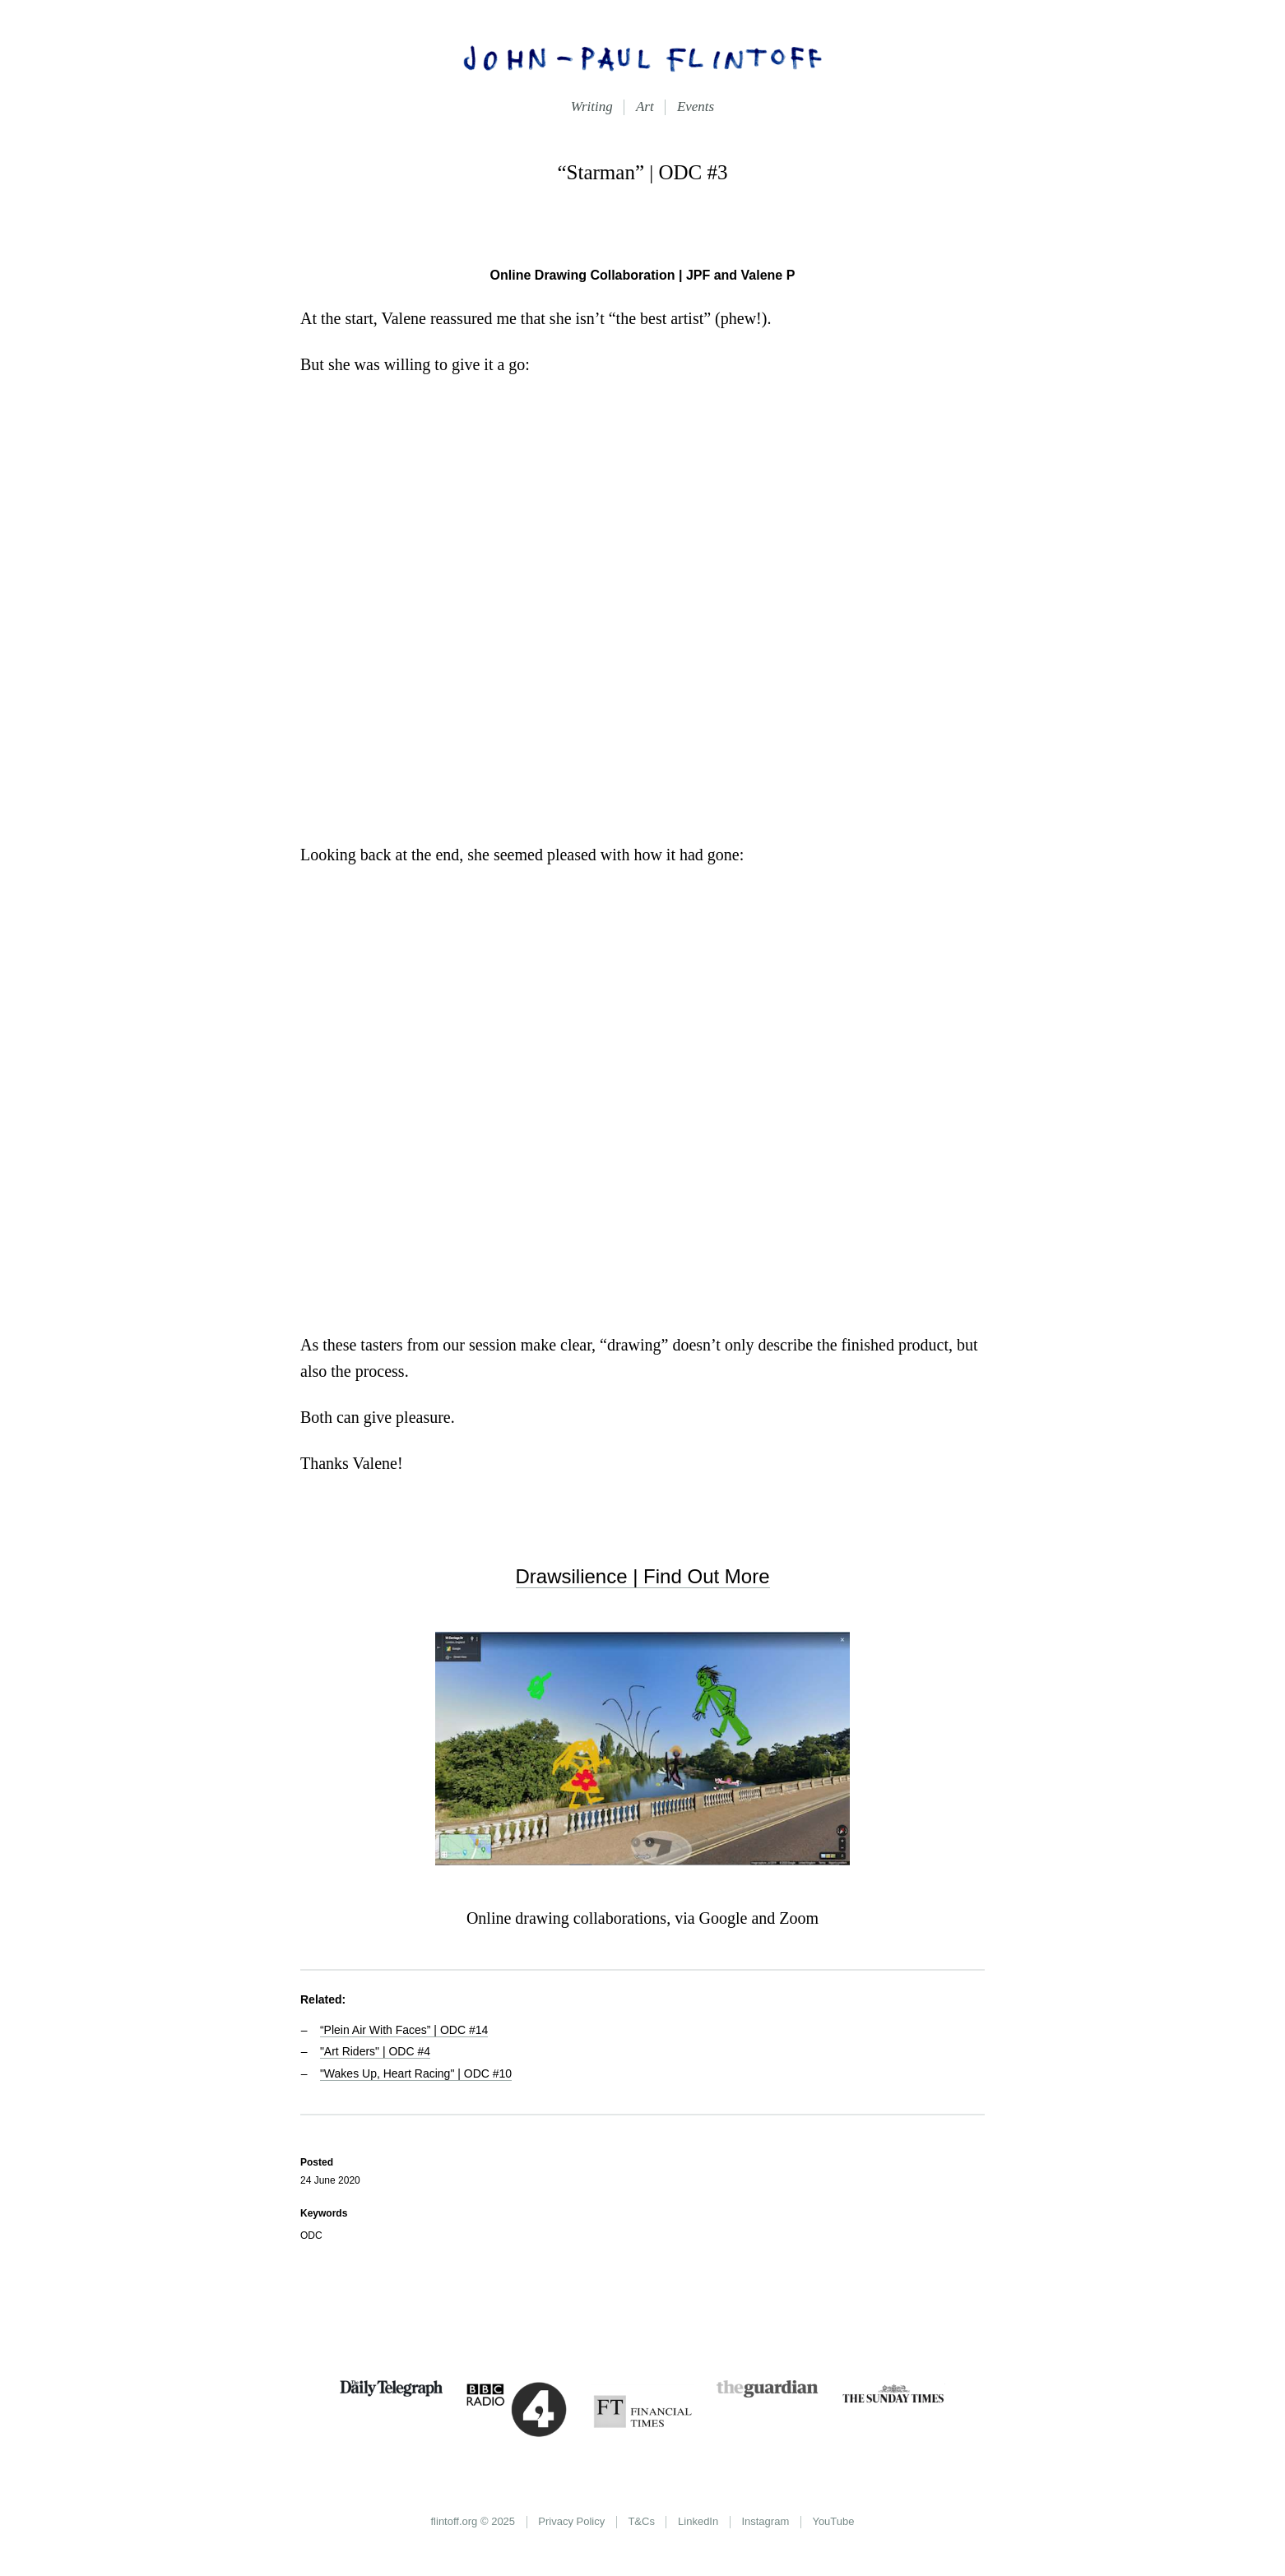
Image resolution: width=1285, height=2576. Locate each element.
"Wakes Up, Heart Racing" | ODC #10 (416, 2073)
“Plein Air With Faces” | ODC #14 (404, 2029)
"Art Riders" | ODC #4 (375, 2051)
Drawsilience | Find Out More (643, 1576)
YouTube (833, 2521)
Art (645, 106)
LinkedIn (698, 2521)
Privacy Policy (571, 2521)
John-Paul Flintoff (642, 57)
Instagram (765, 2521)
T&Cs (641, 2521)
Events (695, 106)
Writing (592, 106)
